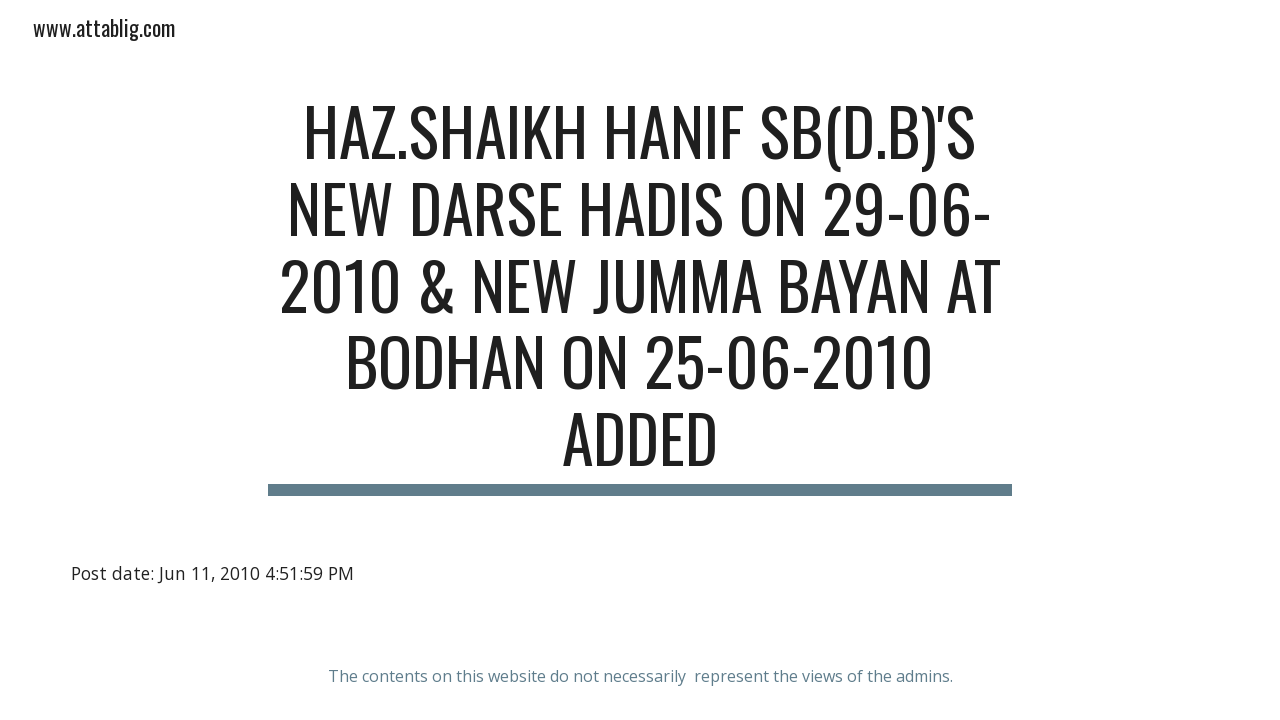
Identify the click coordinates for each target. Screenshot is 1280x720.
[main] (640, 294)
